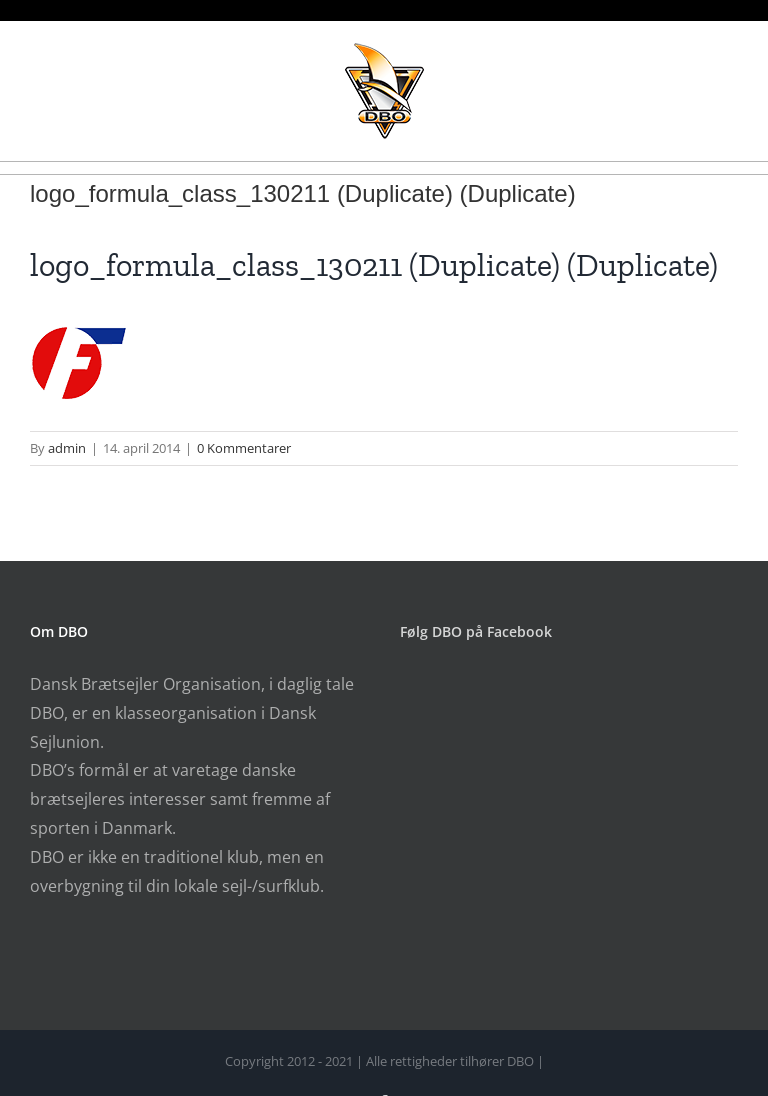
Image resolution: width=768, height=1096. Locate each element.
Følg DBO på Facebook (476, 631)
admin (67, 448)
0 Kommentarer (244, 448)
